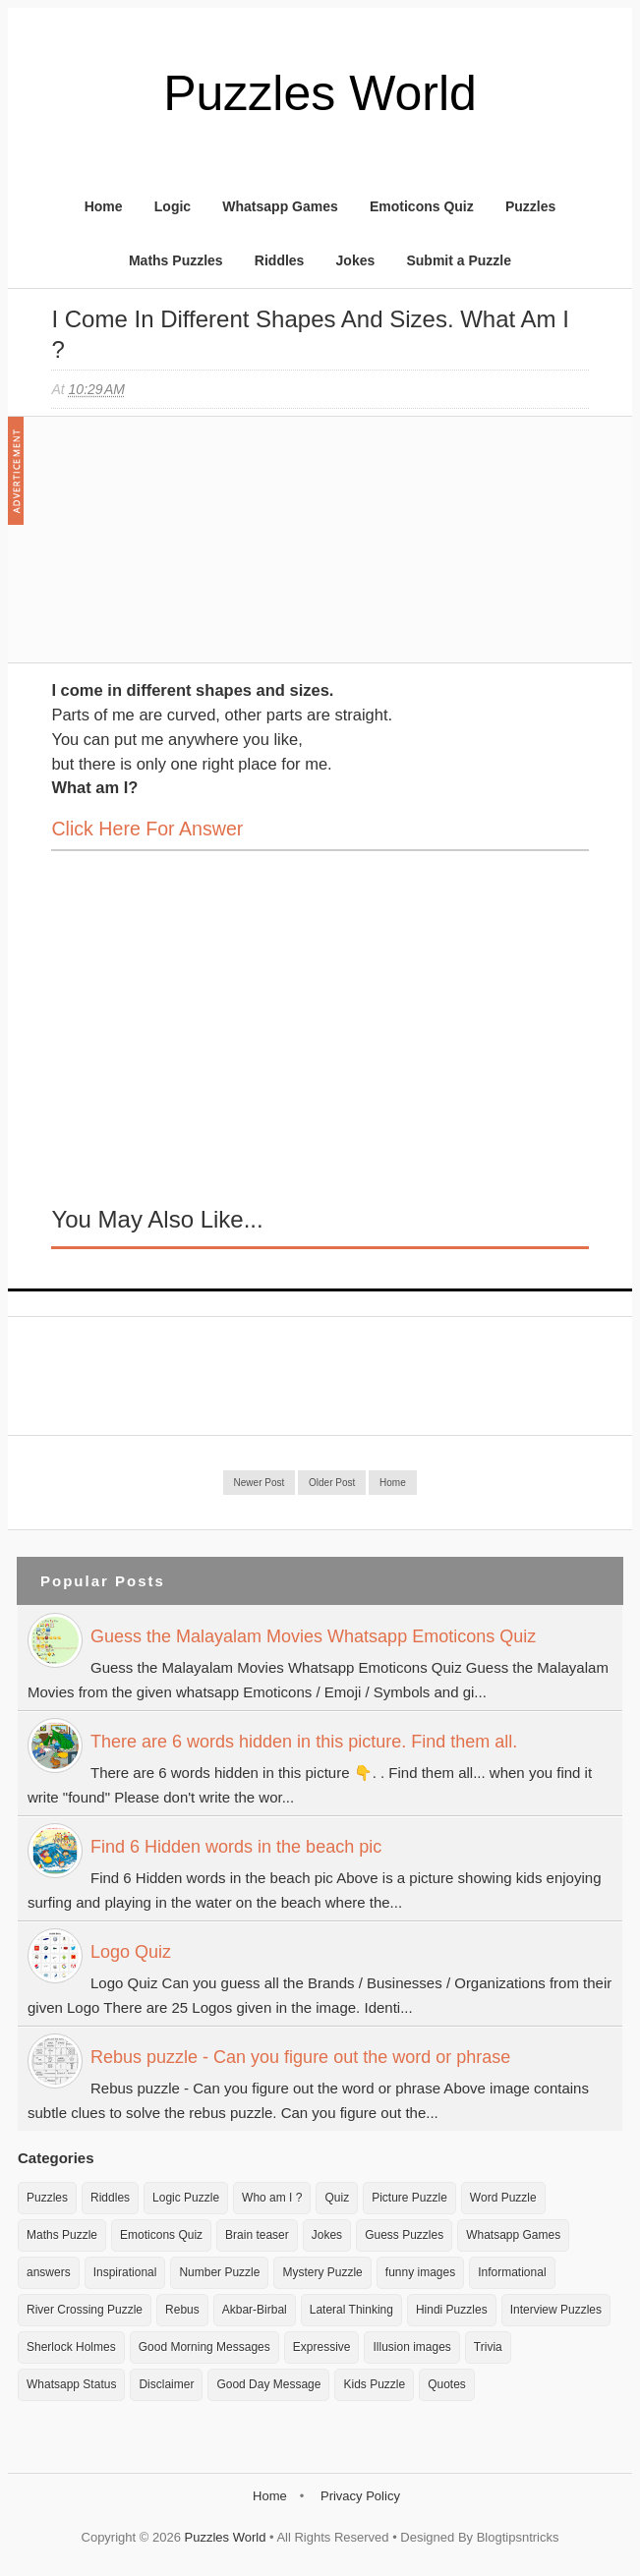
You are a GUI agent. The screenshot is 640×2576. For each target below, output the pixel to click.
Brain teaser (257, 2235)
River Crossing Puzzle (85, 2310)
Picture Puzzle (409, 2197)
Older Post (332, 1482)
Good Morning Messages (204, 2347)
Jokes (356, 260)
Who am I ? (272, 2197)
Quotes (447, 2384)
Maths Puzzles (176, 260)
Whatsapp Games (279, 206)
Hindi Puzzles (452, 2310)
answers (49, 2272)
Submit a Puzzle (458, 260)
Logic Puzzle (185, 2197)
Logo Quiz (130, 1952)
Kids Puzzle (374, 2384)
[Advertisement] (198, 549)
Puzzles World (320, 93)
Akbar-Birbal (254, 2310)
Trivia (488, 2347)
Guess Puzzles (404, 2235)
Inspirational (125, 2272)
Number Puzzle (219, 2272)
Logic (172, 206)
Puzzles (530, 206)
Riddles (280, 260)
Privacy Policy (360, 2496)
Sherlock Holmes (71, 2347)
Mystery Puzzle (322, 2272)
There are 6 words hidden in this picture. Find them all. (303, 1741)
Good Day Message (268, 2384)
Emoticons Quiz (422, 206)
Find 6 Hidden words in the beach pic (235, 1847)
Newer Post (259, 1482)
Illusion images (411, 2347)
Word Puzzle (503, 2197)
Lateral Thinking (351, 2310)
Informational (512, 2272)
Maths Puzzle (62, 2235)
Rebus (182, 2310)
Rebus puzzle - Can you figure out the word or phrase (300, 2057)
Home (104, 206)
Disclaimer (166, 2384)
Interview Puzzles (556, 2310)
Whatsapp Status (71, 2384)
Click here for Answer (147, 828)
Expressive (322, 2347)
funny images (420, 2272)
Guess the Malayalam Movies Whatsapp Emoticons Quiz (313, 1636)
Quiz (336, 2197)
